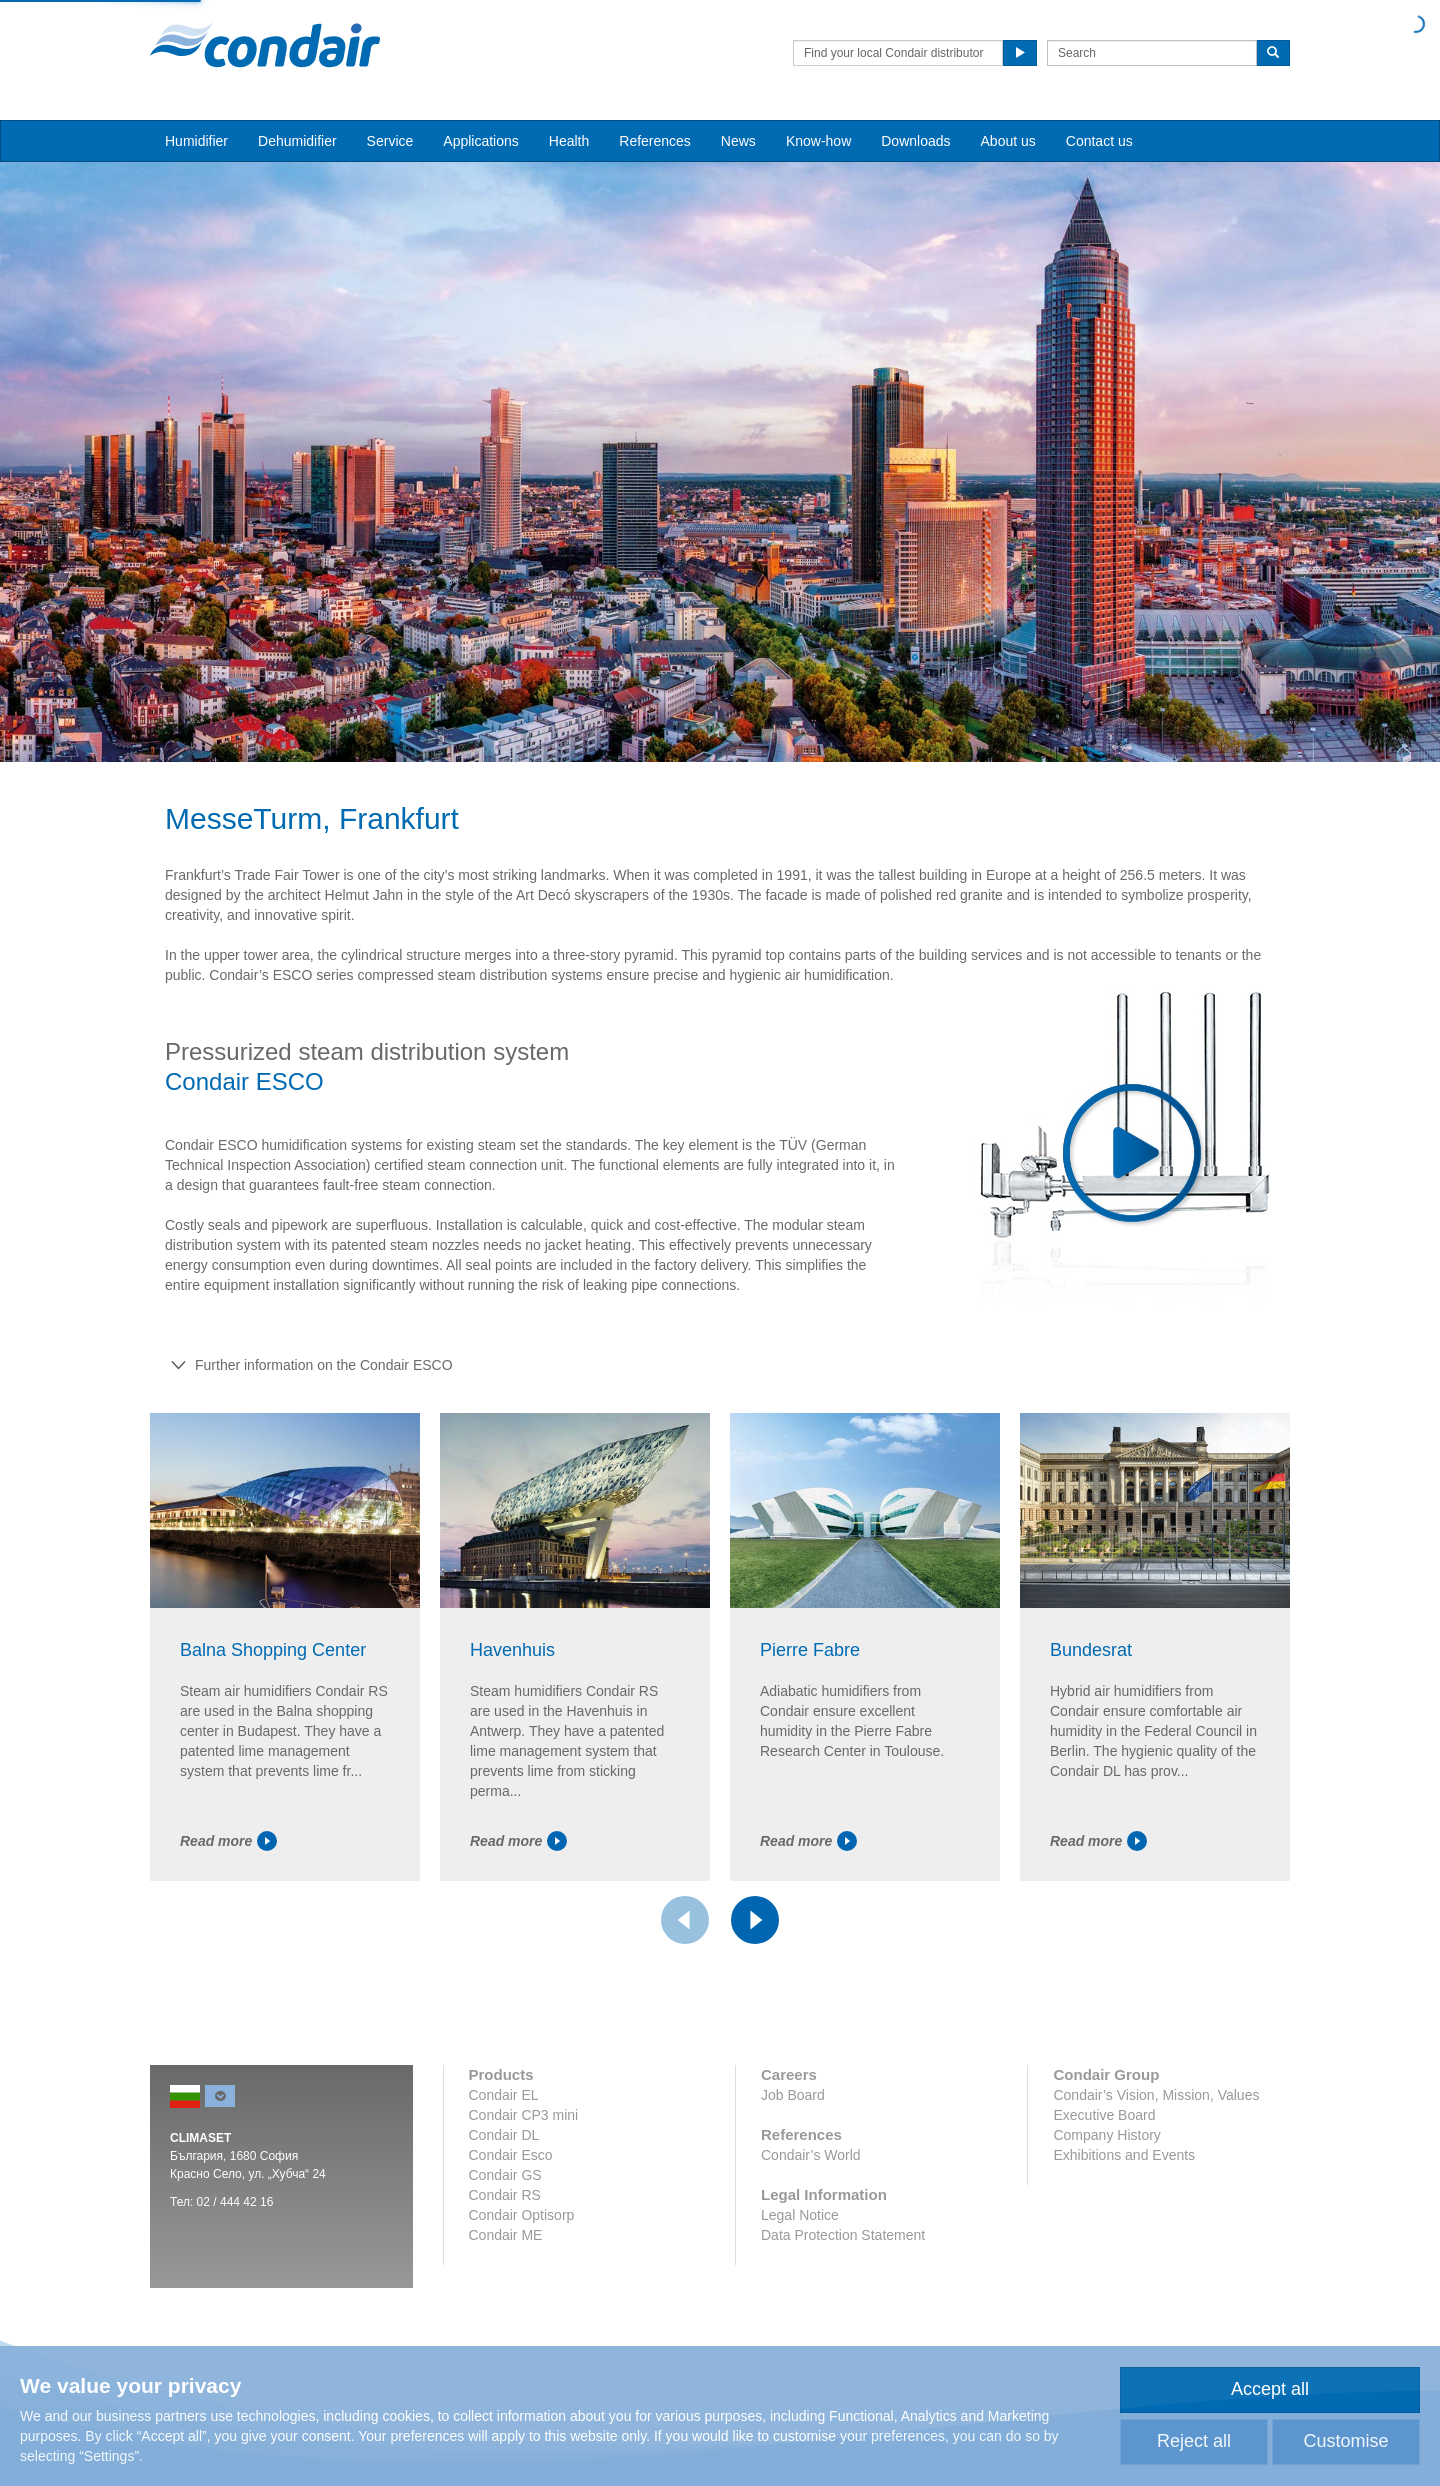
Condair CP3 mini (524, 2115)
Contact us (1099, 141)
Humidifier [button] (196, 141)
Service (390, 141)
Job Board (793, 2095)
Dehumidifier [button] (297, 141)
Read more (228, 1841)
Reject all (1194, 2441)
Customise (1345, 2441)
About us (1008, 141)
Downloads (915, 141)
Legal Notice (800, 2215)
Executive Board (1104, 2115)
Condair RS (505, 2195)
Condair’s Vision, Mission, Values (1156, 2095)
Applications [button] (481, 141)
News (738, 141)
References (655, 141)
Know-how (818, 141)
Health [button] (569, 141)
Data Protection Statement (843, 2235)
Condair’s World (811, 2155)
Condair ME (506, 2235)
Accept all (1270, 2389)
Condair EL (504, 2095)
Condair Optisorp (522, 2215)
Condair (265, 45)
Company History (1106, 2135)
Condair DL (504, 2135)
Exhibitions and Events (1124, 2155)
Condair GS (505, 2175)
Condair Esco (511, 2155)
